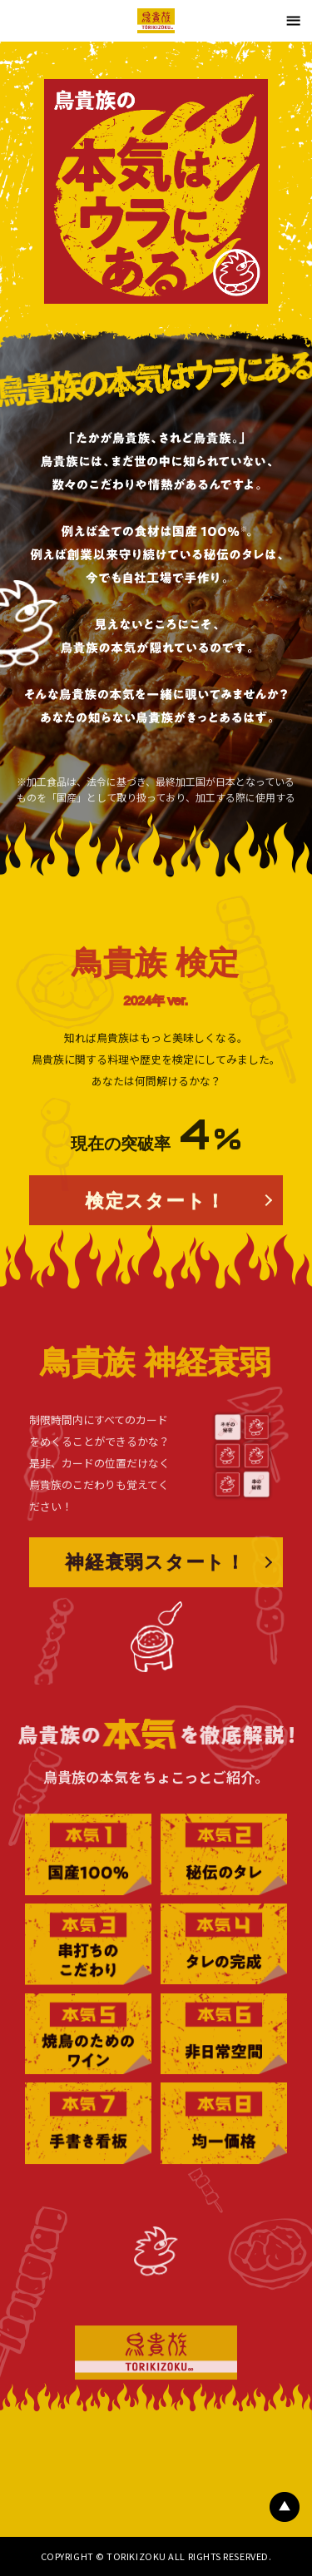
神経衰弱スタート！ (156, 1608)
